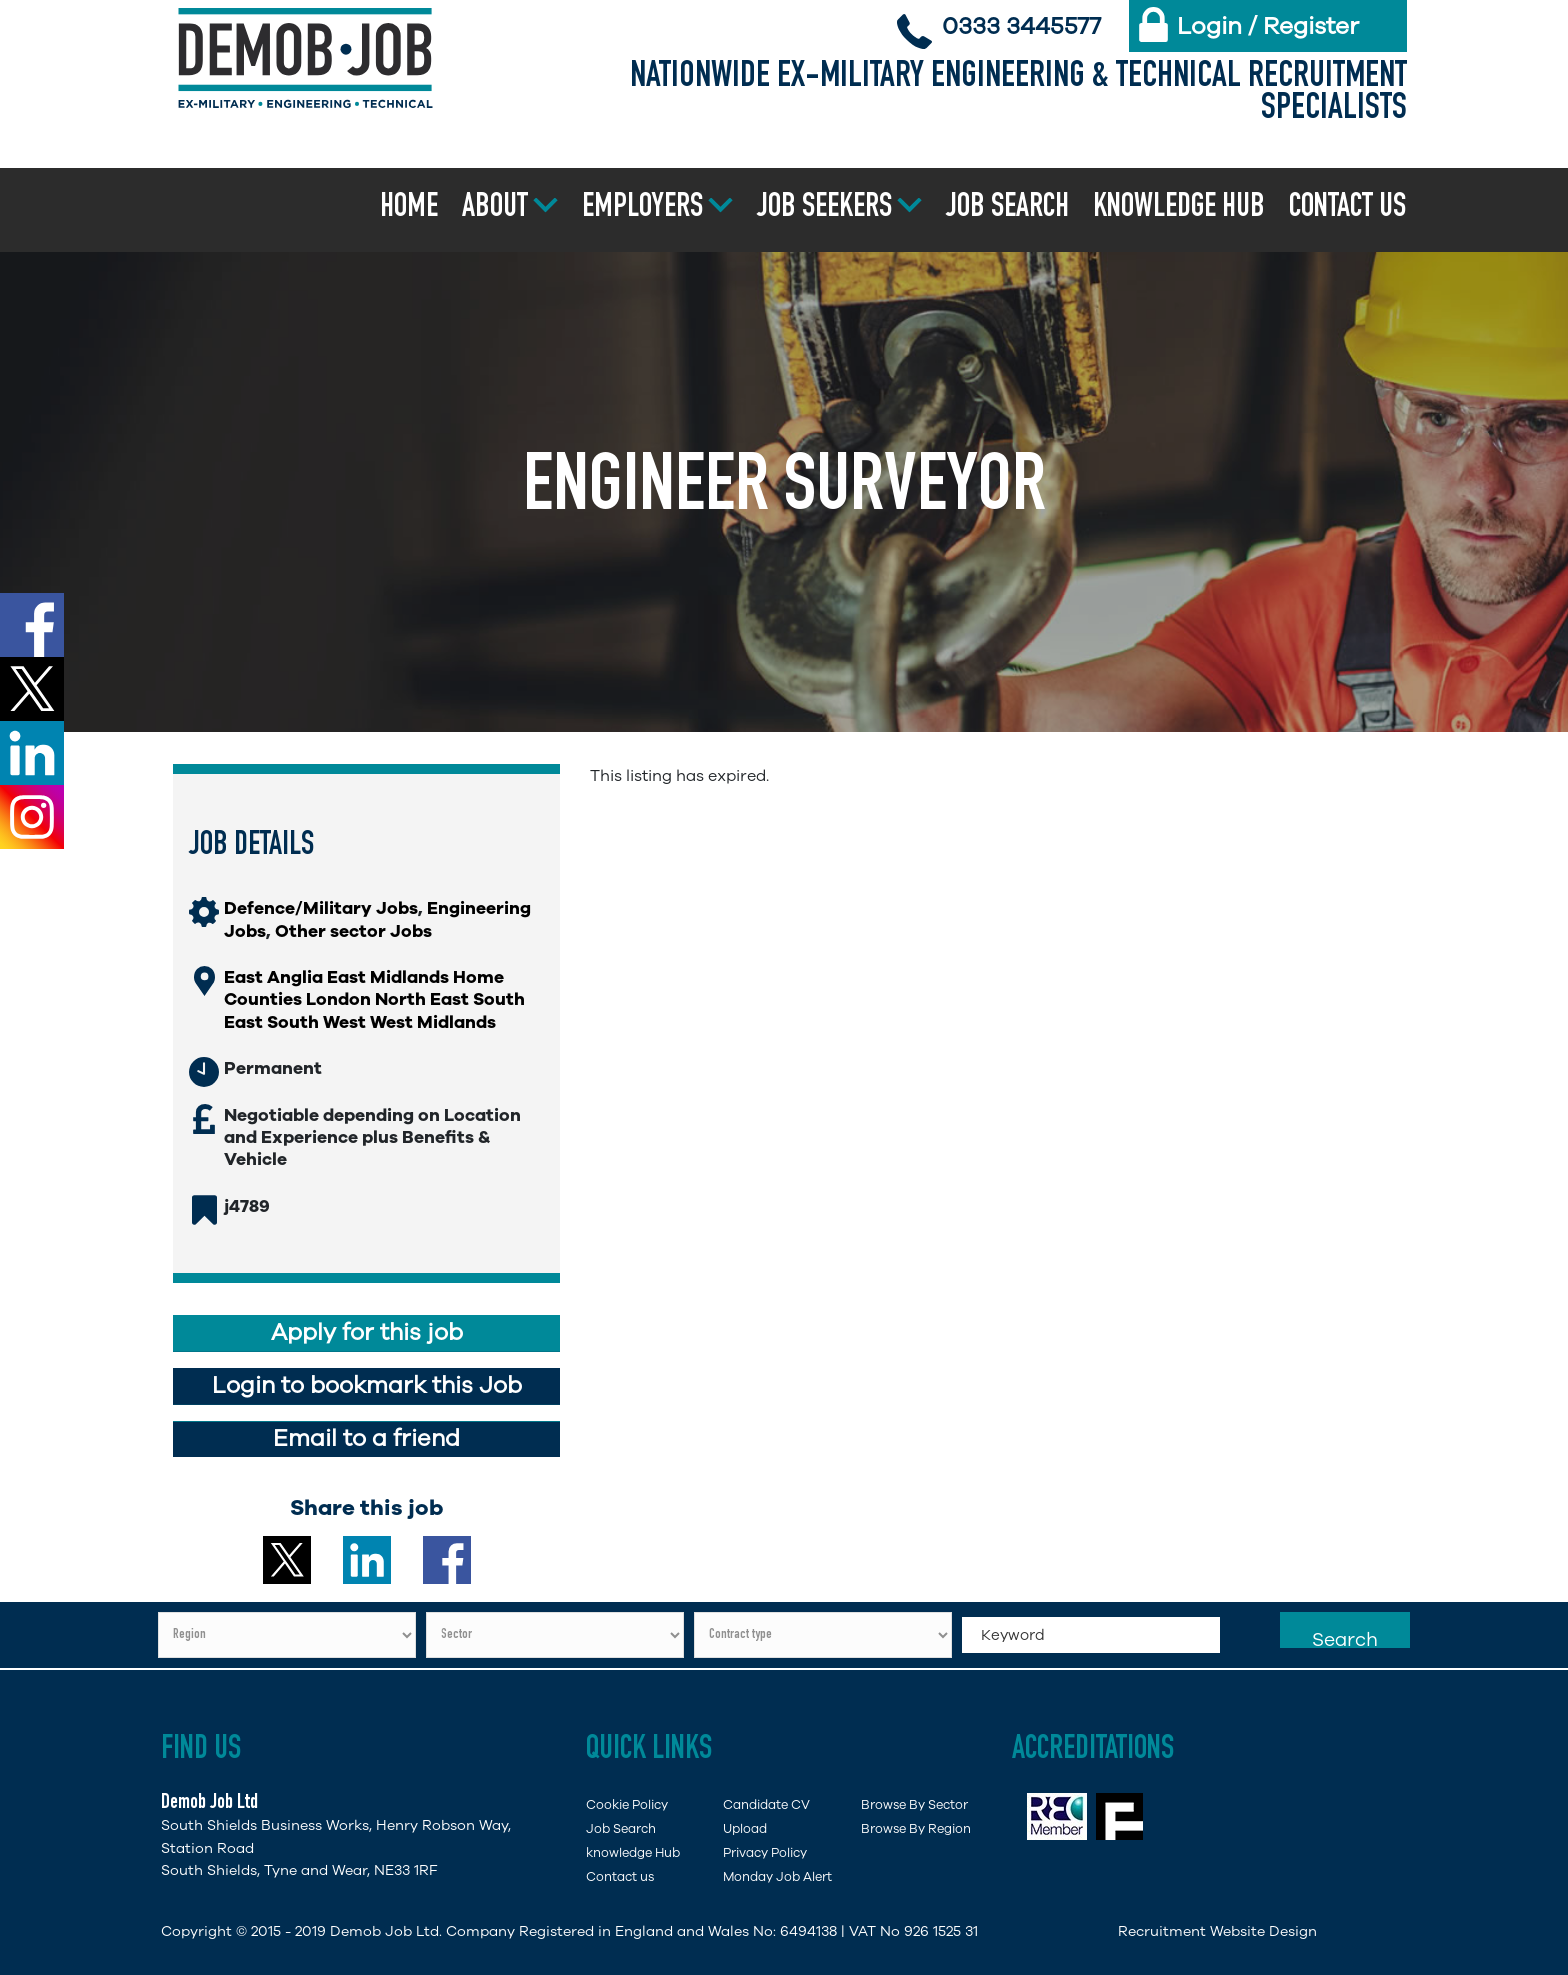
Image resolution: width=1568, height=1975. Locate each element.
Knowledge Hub (1179, 209)
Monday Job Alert (777, 1876)
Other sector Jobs (353, 931)
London (338, 999)
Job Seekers (824, 209)
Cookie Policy (627, 1804)
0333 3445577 (1021, 26)
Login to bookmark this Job (367, 1385)
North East (422, 999)
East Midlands (388, 977)
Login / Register (1268, 26)
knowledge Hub (633, 1852)
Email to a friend (366, 1438)
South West (316, 1022)
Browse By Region (916, 1828)
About (495, 209)
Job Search (1007, 209)
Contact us (1347, 209)
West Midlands (433, 1022)
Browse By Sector (914, 1804)
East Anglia (273, 977)
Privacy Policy (765, 1852)
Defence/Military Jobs (321, 908)
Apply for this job (367, 1332)
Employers (642, 209)
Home (409, 209)
